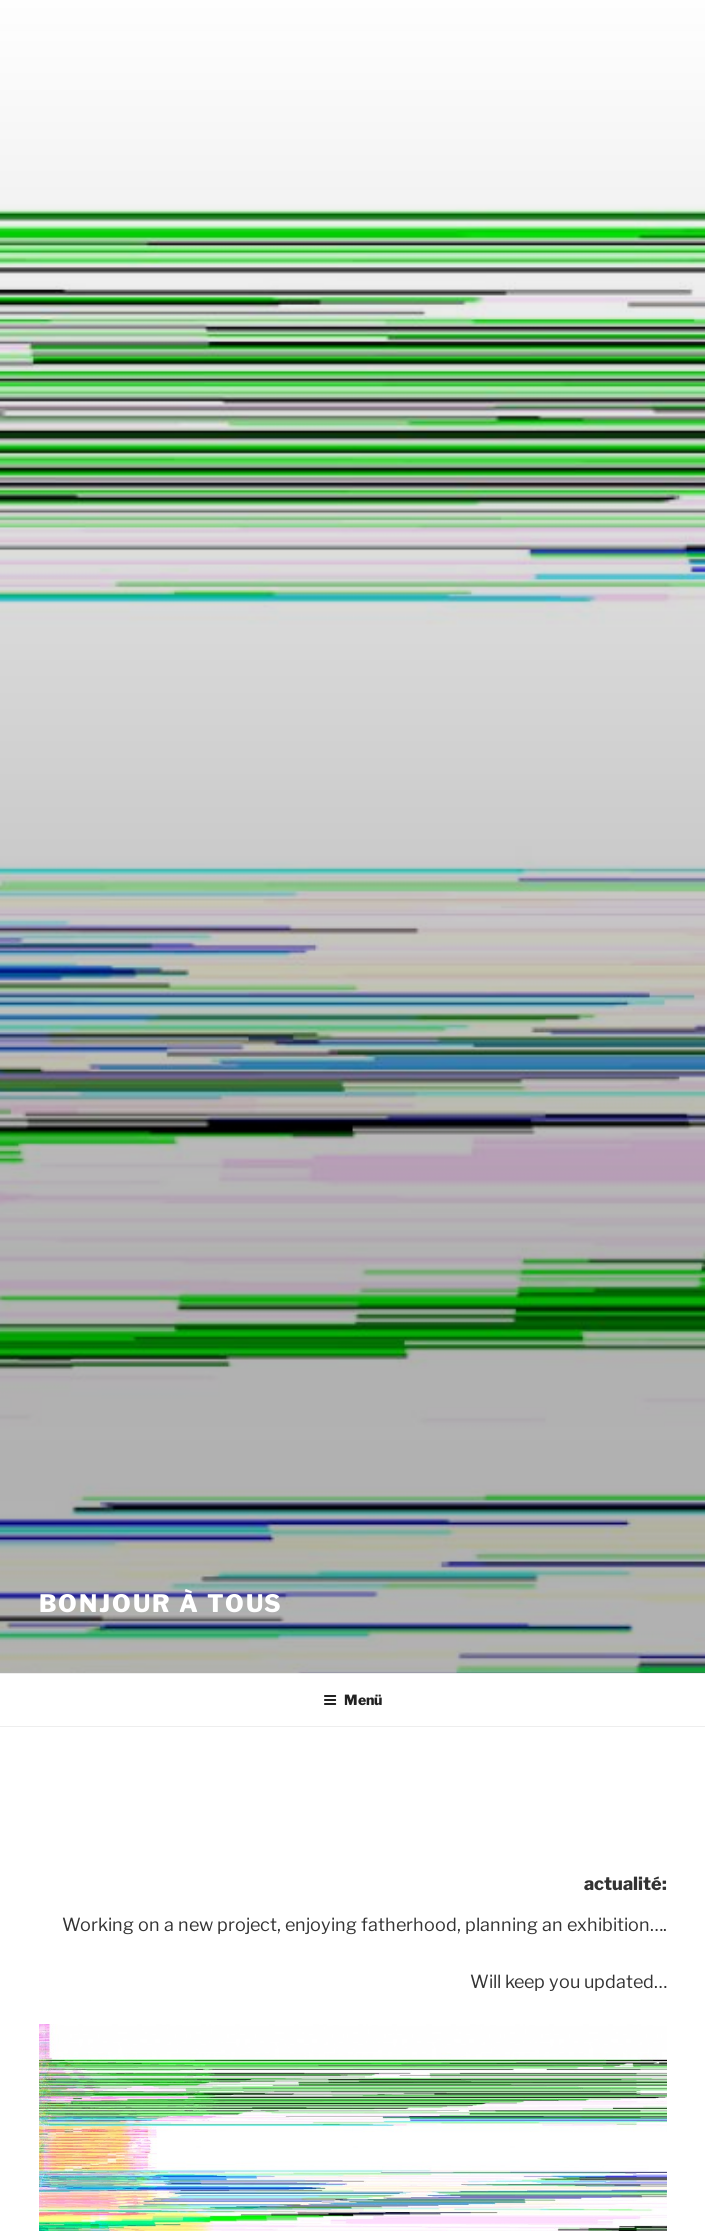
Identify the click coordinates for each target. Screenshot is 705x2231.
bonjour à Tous (161, 1603)
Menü (352, 1699)
